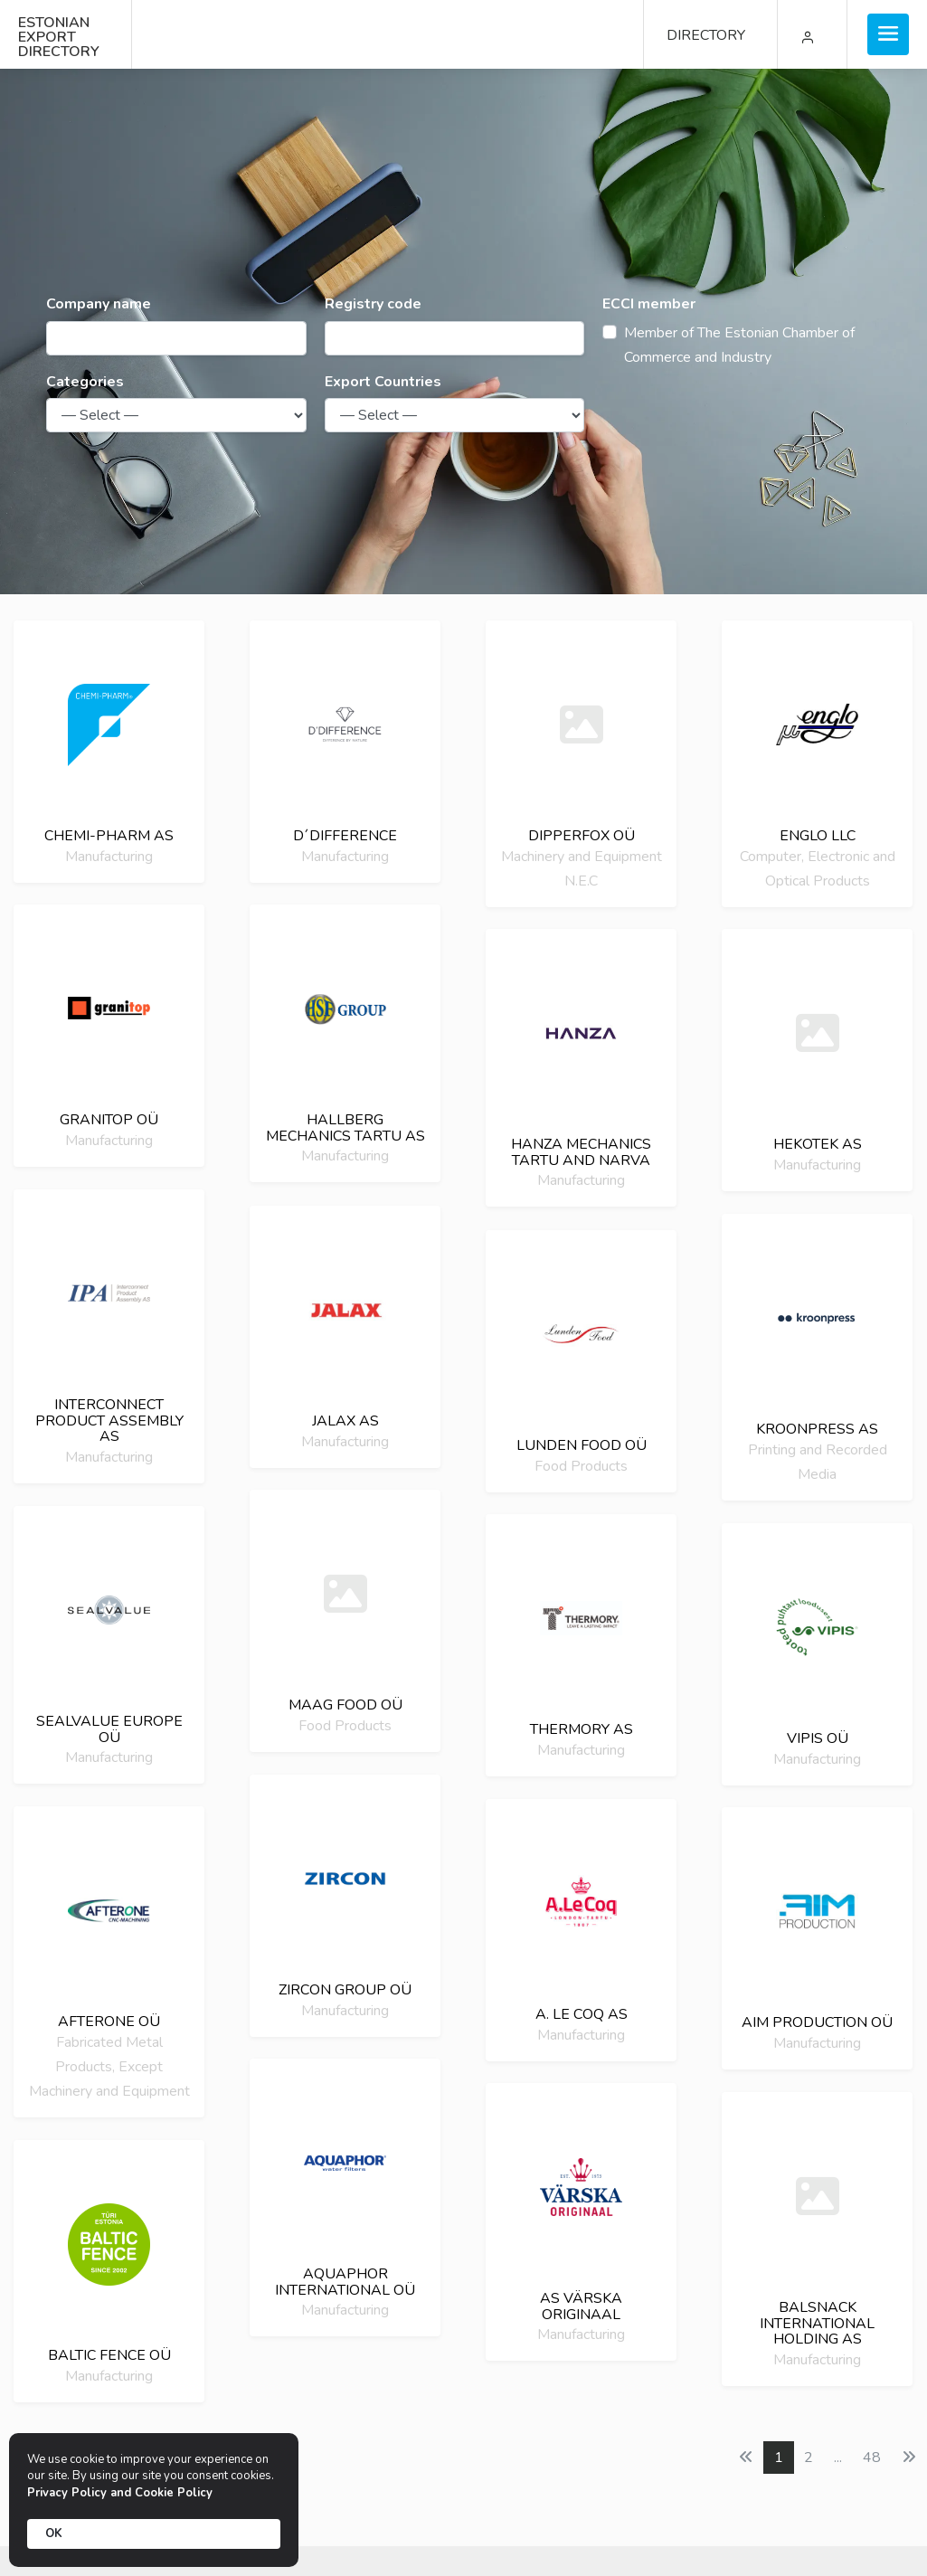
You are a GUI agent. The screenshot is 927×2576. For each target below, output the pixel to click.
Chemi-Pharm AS (109, 836)
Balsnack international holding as (817, 2323)
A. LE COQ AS (581, 2014)
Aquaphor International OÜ (345, 2282)
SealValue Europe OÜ (109, 1729)
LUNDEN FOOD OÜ (581, 1445)
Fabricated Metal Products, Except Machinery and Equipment (109, 2066)
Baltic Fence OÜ (109, 2355)
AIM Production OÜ (817, 2022)
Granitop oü (109, 1120)
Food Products (581, 1465)
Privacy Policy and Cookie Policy (120, 2493)
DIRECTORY (706, 35)
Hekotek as (817, 1144)
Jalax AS (345, 1421)
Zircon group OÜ (345, 1990)
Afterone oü (109, 2021)
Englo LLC (818, 836)
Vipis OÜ (817, 1738)
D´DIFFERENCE (345, 836)
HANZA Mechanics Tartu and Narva (581, 1152)
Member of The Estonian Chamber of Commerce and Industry (739, 345)
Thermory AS (581, 1729)
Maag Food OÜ (345, 1705)
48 (872, 2457)
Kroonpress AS (817, 1429)
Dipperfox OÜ (581, 836)
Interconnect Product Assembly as (109, 1420)
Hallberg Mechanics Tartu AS (345, 1128)
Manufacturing (109, 856)
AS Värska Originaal (581, 2306)
